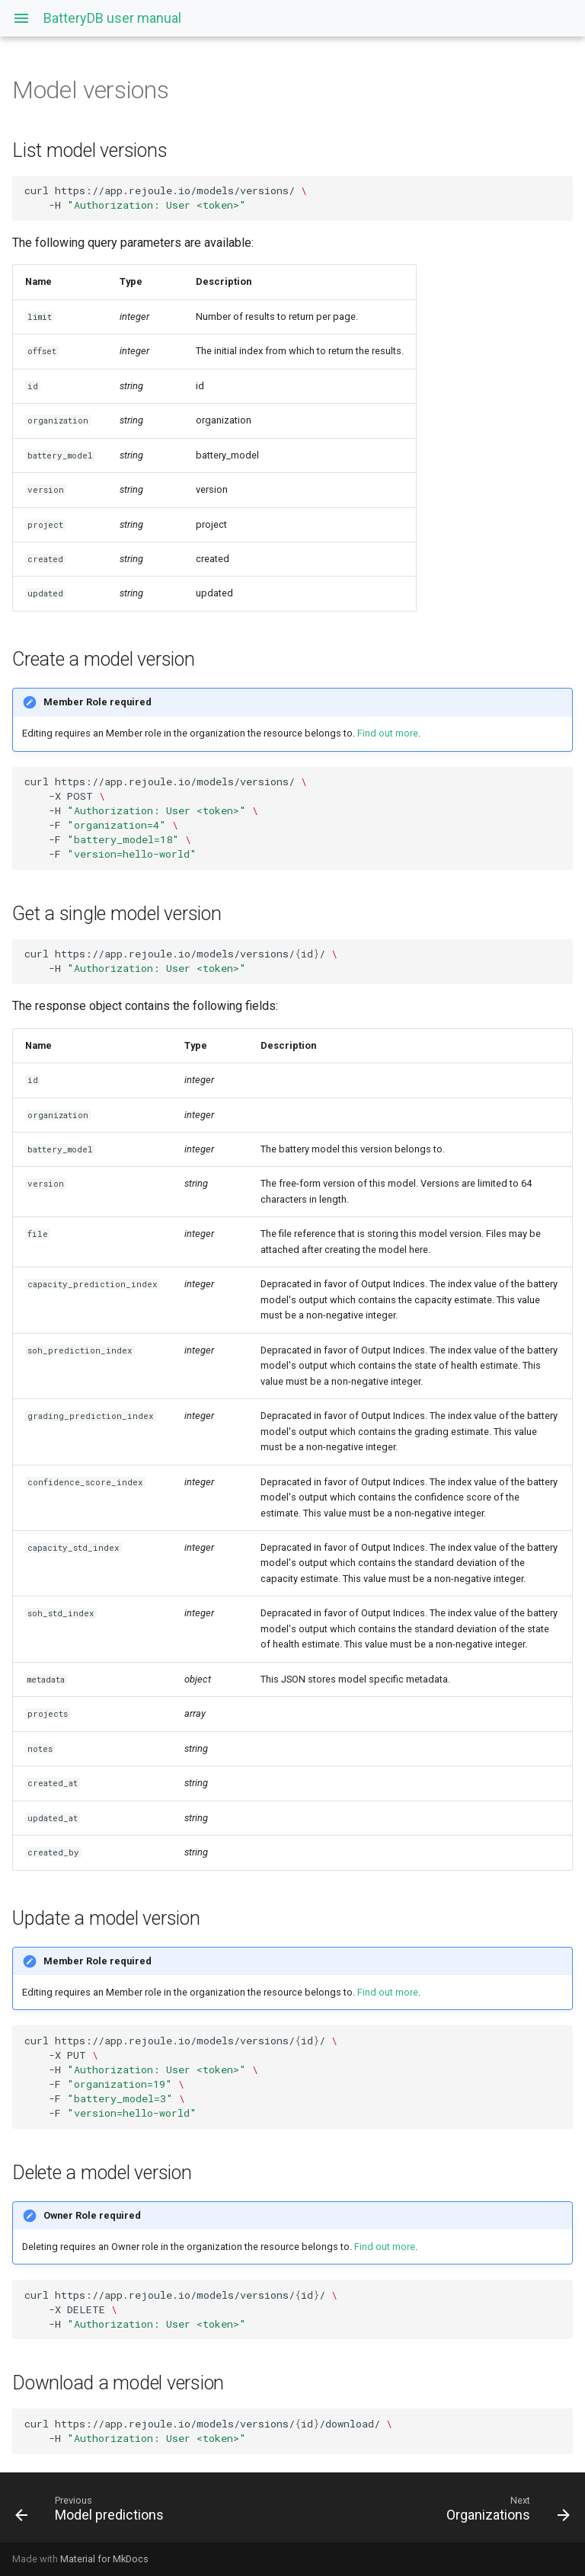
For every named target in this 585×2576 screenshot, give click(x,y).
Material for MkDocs (104, 2559)
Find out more (387, 733)
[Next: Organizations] (505, 2512)
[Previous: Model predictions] (92, 2512)
